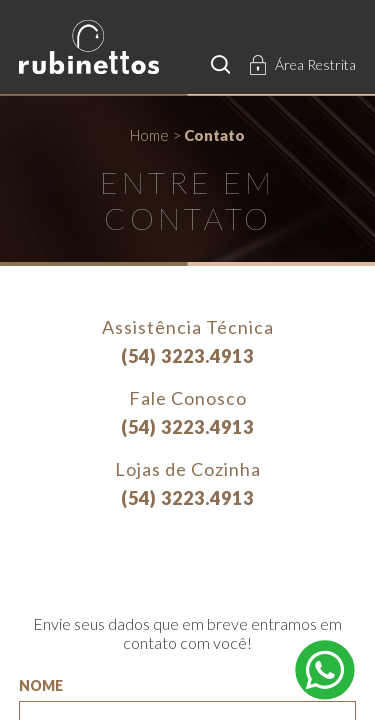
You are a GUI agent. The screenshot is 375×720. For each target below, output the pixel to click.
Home (149, 135)
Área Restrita (315, 64)
